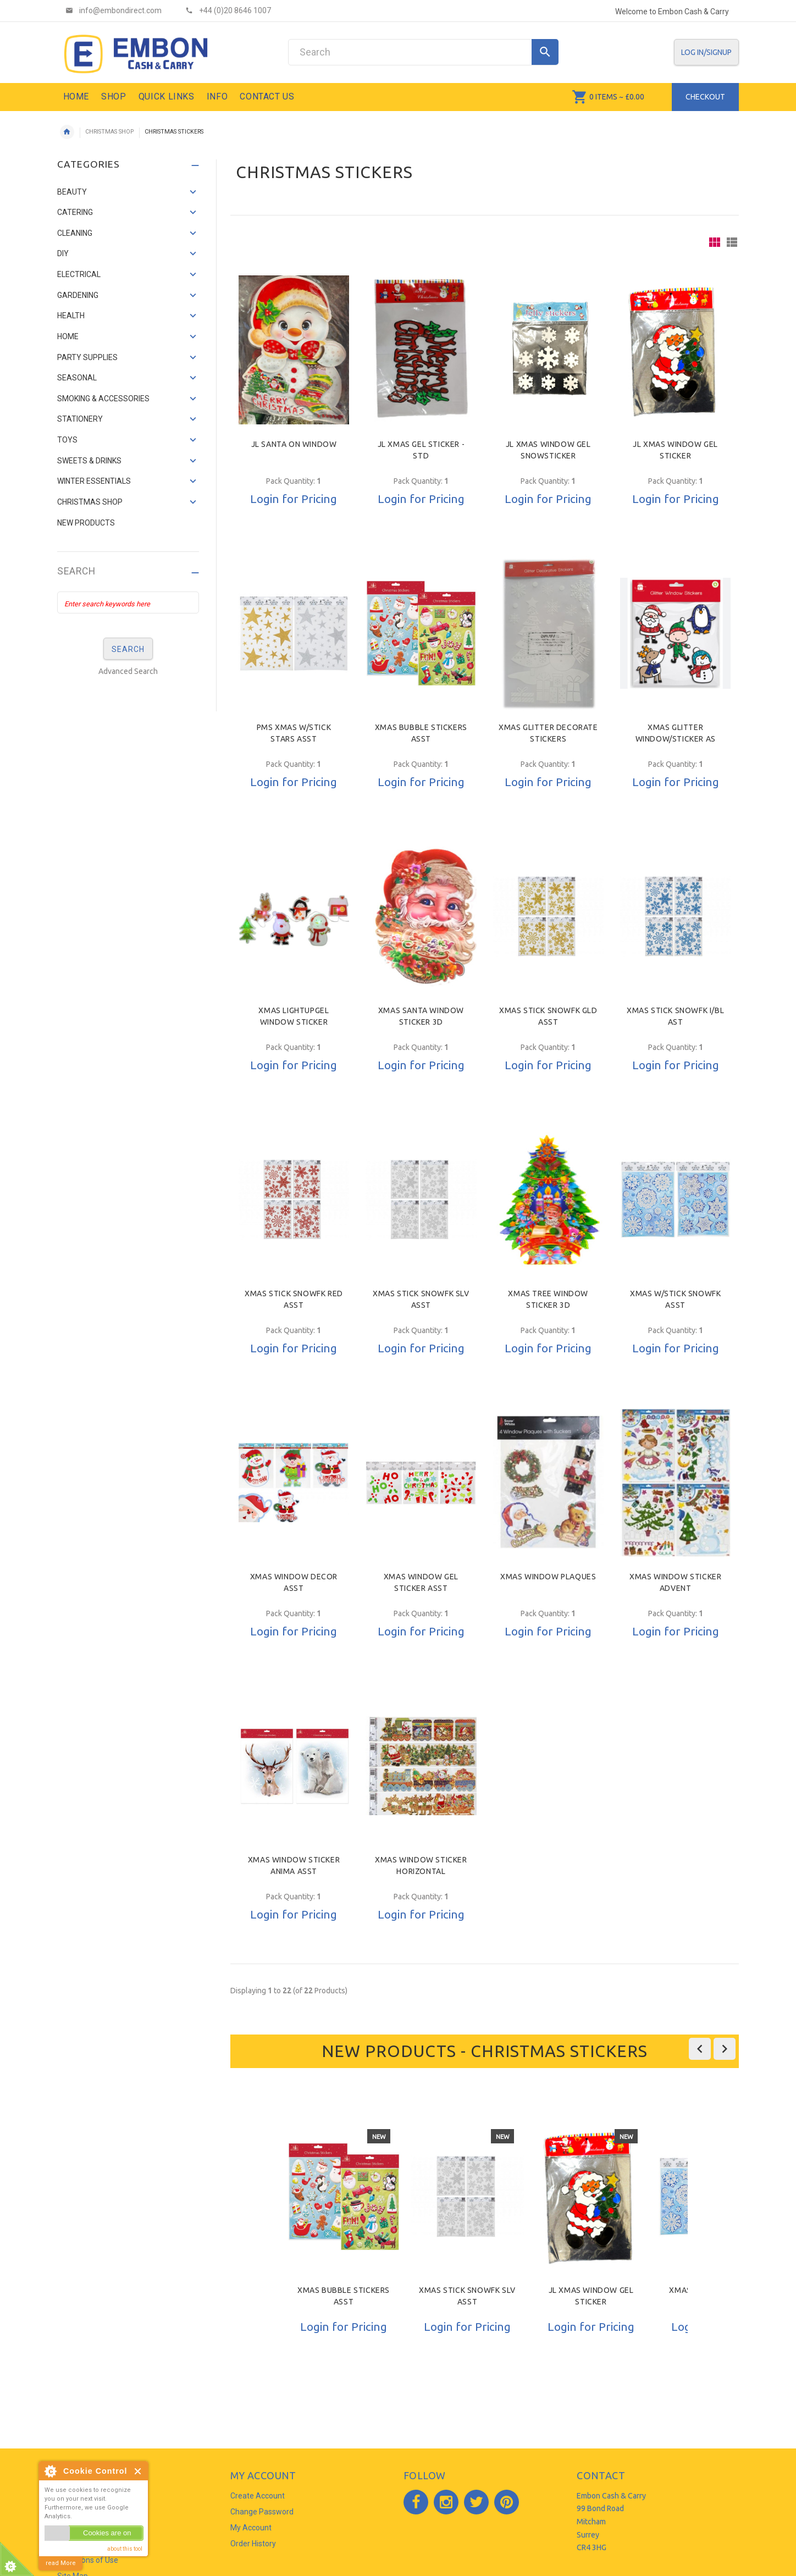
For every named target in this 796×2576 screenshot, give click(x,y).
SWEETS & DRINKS (89, 460)
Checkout (705, 96)
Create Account (257, 2495)
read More (61, 2563)
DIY (63, 253)
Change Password (262, 2511)
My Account (251, 2527)
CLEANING (74, 233)
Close (138, 2471)
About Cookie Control (50, 2471)
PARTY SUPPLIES (87, 357)
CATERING (75, 212)
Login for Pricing (293, 498)
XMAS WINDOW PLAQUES (548, 1576)
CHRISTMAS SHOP (109, 131)
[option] (344, 2255)
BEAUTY (72, 191)
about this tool (124, 2549)
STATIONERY (80, 418)
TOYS (67, 439)
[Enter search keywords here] (128, 602)
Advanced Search (128, 671)
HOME (68, 336)
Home (67, 132)
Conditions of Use (87, 2560)
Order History (253, 2543)
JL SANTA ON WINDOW (294, 444)
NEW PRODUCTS (86, 522)
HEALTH (71, 315)
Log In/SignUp (706, 52)
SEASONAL (77, 377)
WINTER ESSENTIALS (94, 481)
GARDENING (77, 295)
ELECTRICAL (79, 274)
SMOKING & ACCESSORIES (103, 398)
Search (76, 571)
